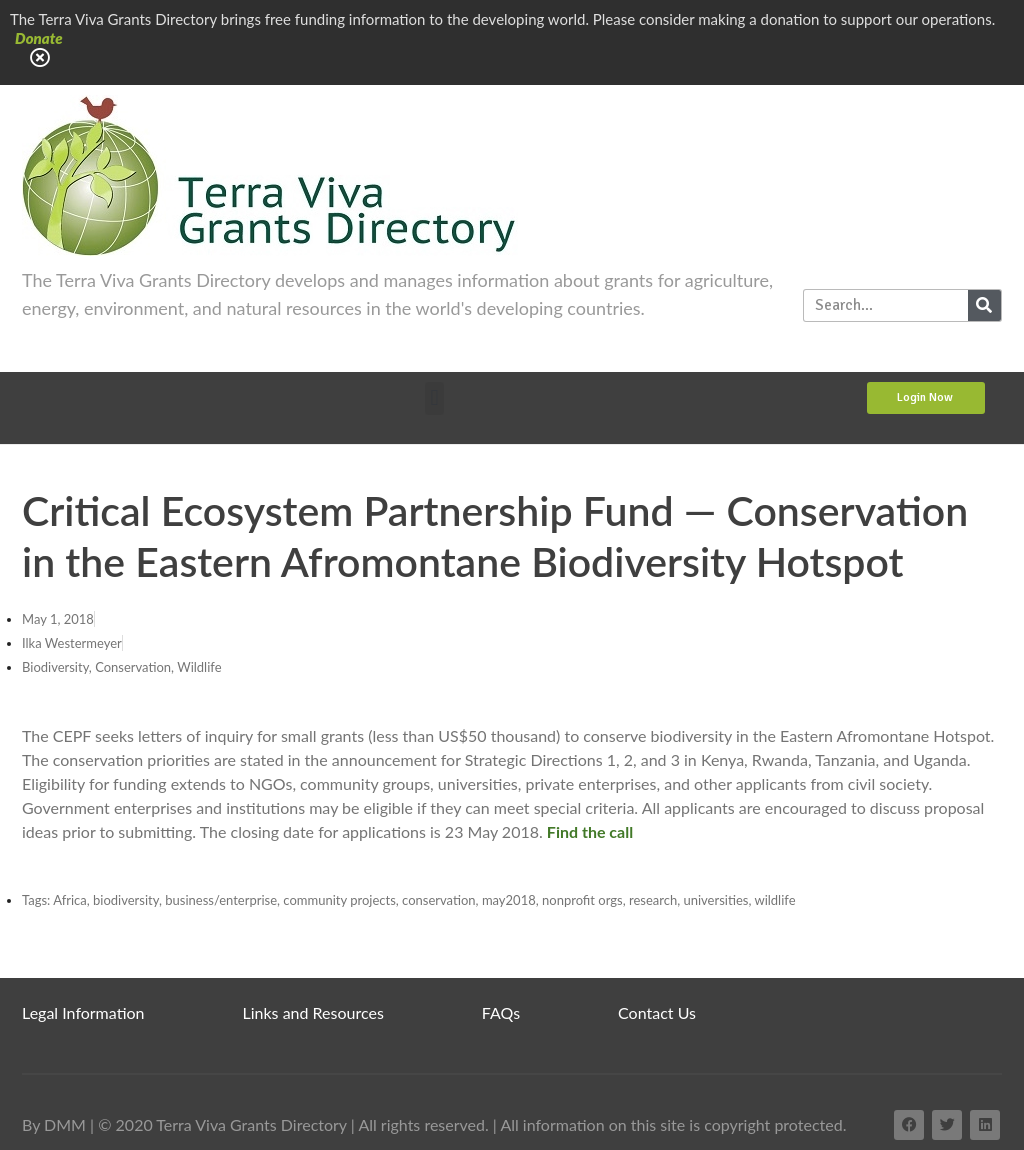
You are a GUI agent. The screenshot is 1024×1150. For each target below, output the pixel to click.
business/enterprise (221, 900)
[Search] (984, 305)
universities (715, 900)
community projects (339, 900)
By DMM (54, 1124)
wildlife (774, 900)
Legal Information (83, 1012)
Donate (39, 38)
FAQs (501, 1012)
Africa (70, 900)
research (653, 900)
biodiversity (126, 900)
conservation (439, 900)
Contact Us (657, 1012)
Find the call (590, 831)
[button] (434, 398)
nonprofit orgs (582, 900)
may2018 (509, 900)
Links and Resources (313, 1012)
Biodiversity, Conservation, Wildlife (122, 667)
